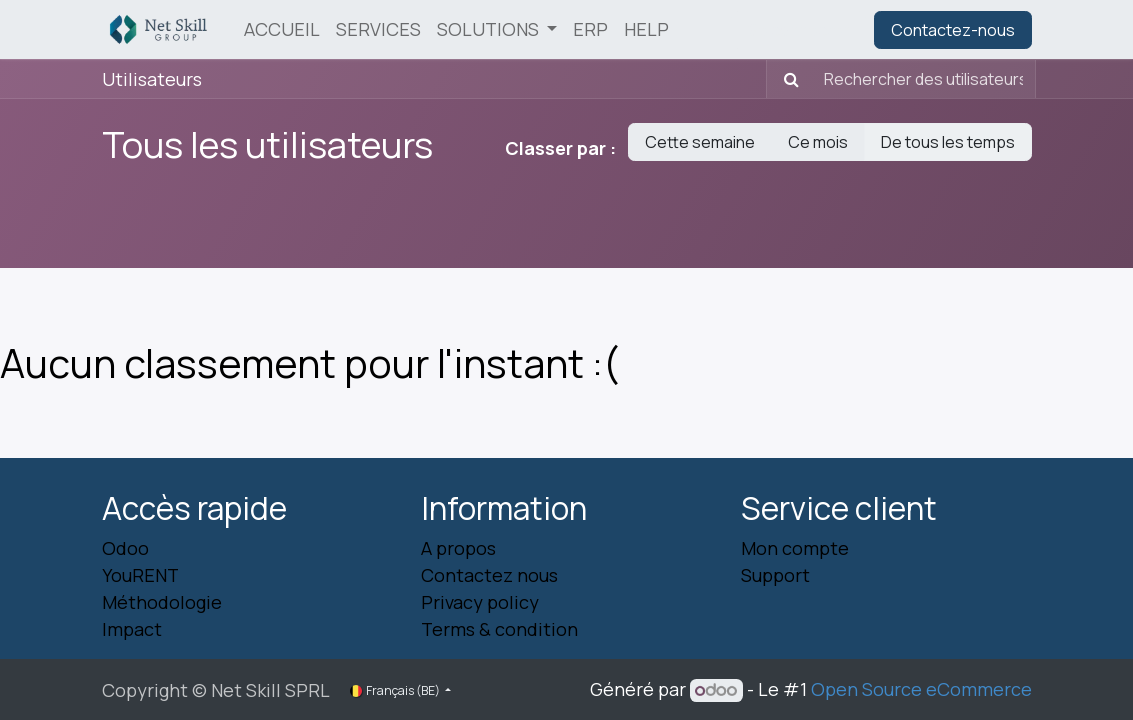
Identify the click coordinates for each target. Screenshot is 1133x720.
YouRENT (140, 575)
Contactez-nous (953, 30)
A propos (458, 548)
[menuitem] (282, 29)
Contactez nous (489, 575)
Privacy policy (480, 602)
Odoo (125, 548)
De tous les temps (948, 142)
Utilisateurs (152, 79)
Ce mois (818, 142)
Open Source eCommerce (921, 689)
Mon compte (795, 548)
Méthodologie (162, 602)
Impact (132, 629)
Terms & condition (499, 629)
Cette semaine (700, 142)
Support (775, 575)
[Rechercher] (785, 79)
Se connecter (798, 30)
